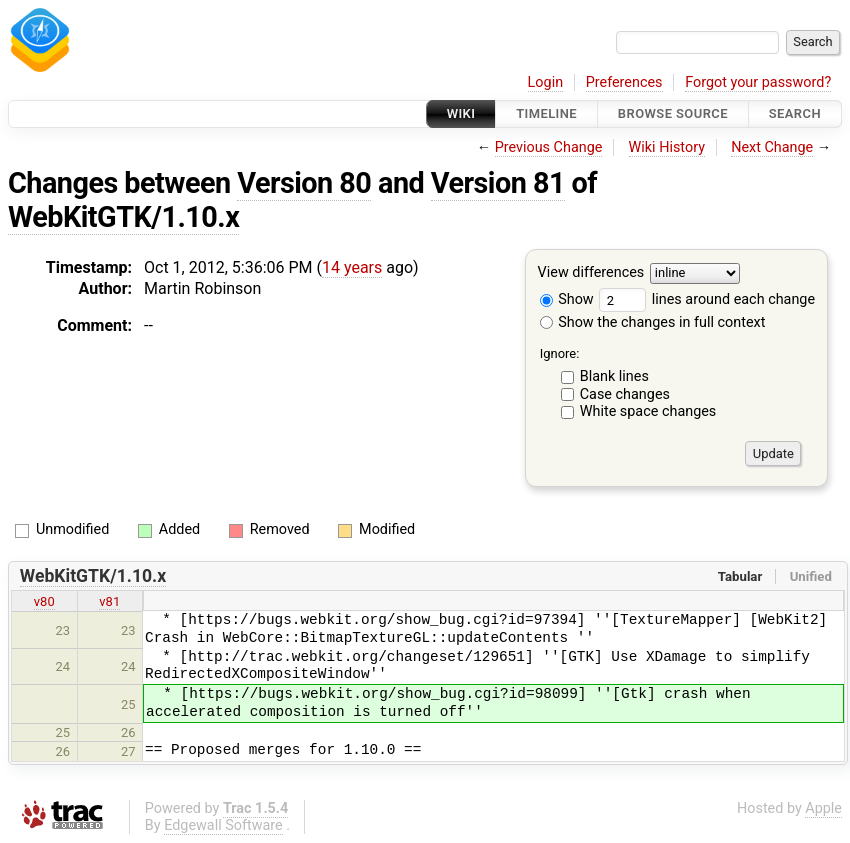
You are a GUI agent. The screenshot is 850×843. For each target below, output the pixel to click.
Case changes (625, 394)
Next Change (772, 147)
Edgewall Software (223, 825)
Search (795, 113)
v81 (109, 601)
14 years (352, 267)
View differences (591, 273)
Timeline (546, 113)
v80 (44, 601)
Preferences (624, 82)
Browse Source (673, 113)
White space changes (648, 411)
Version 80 (304, 183)
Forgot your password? (758, 82)
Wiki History (667, 147)
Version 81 (498, 183)
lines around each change (707, 299)
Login (546, 82)
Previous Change (549, 147)
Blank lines (614, 376)
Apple (823, 808)
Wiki (461, 113)
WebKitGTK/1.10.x (123, 217)
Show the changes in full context (653, 322)
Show (567, 299)
